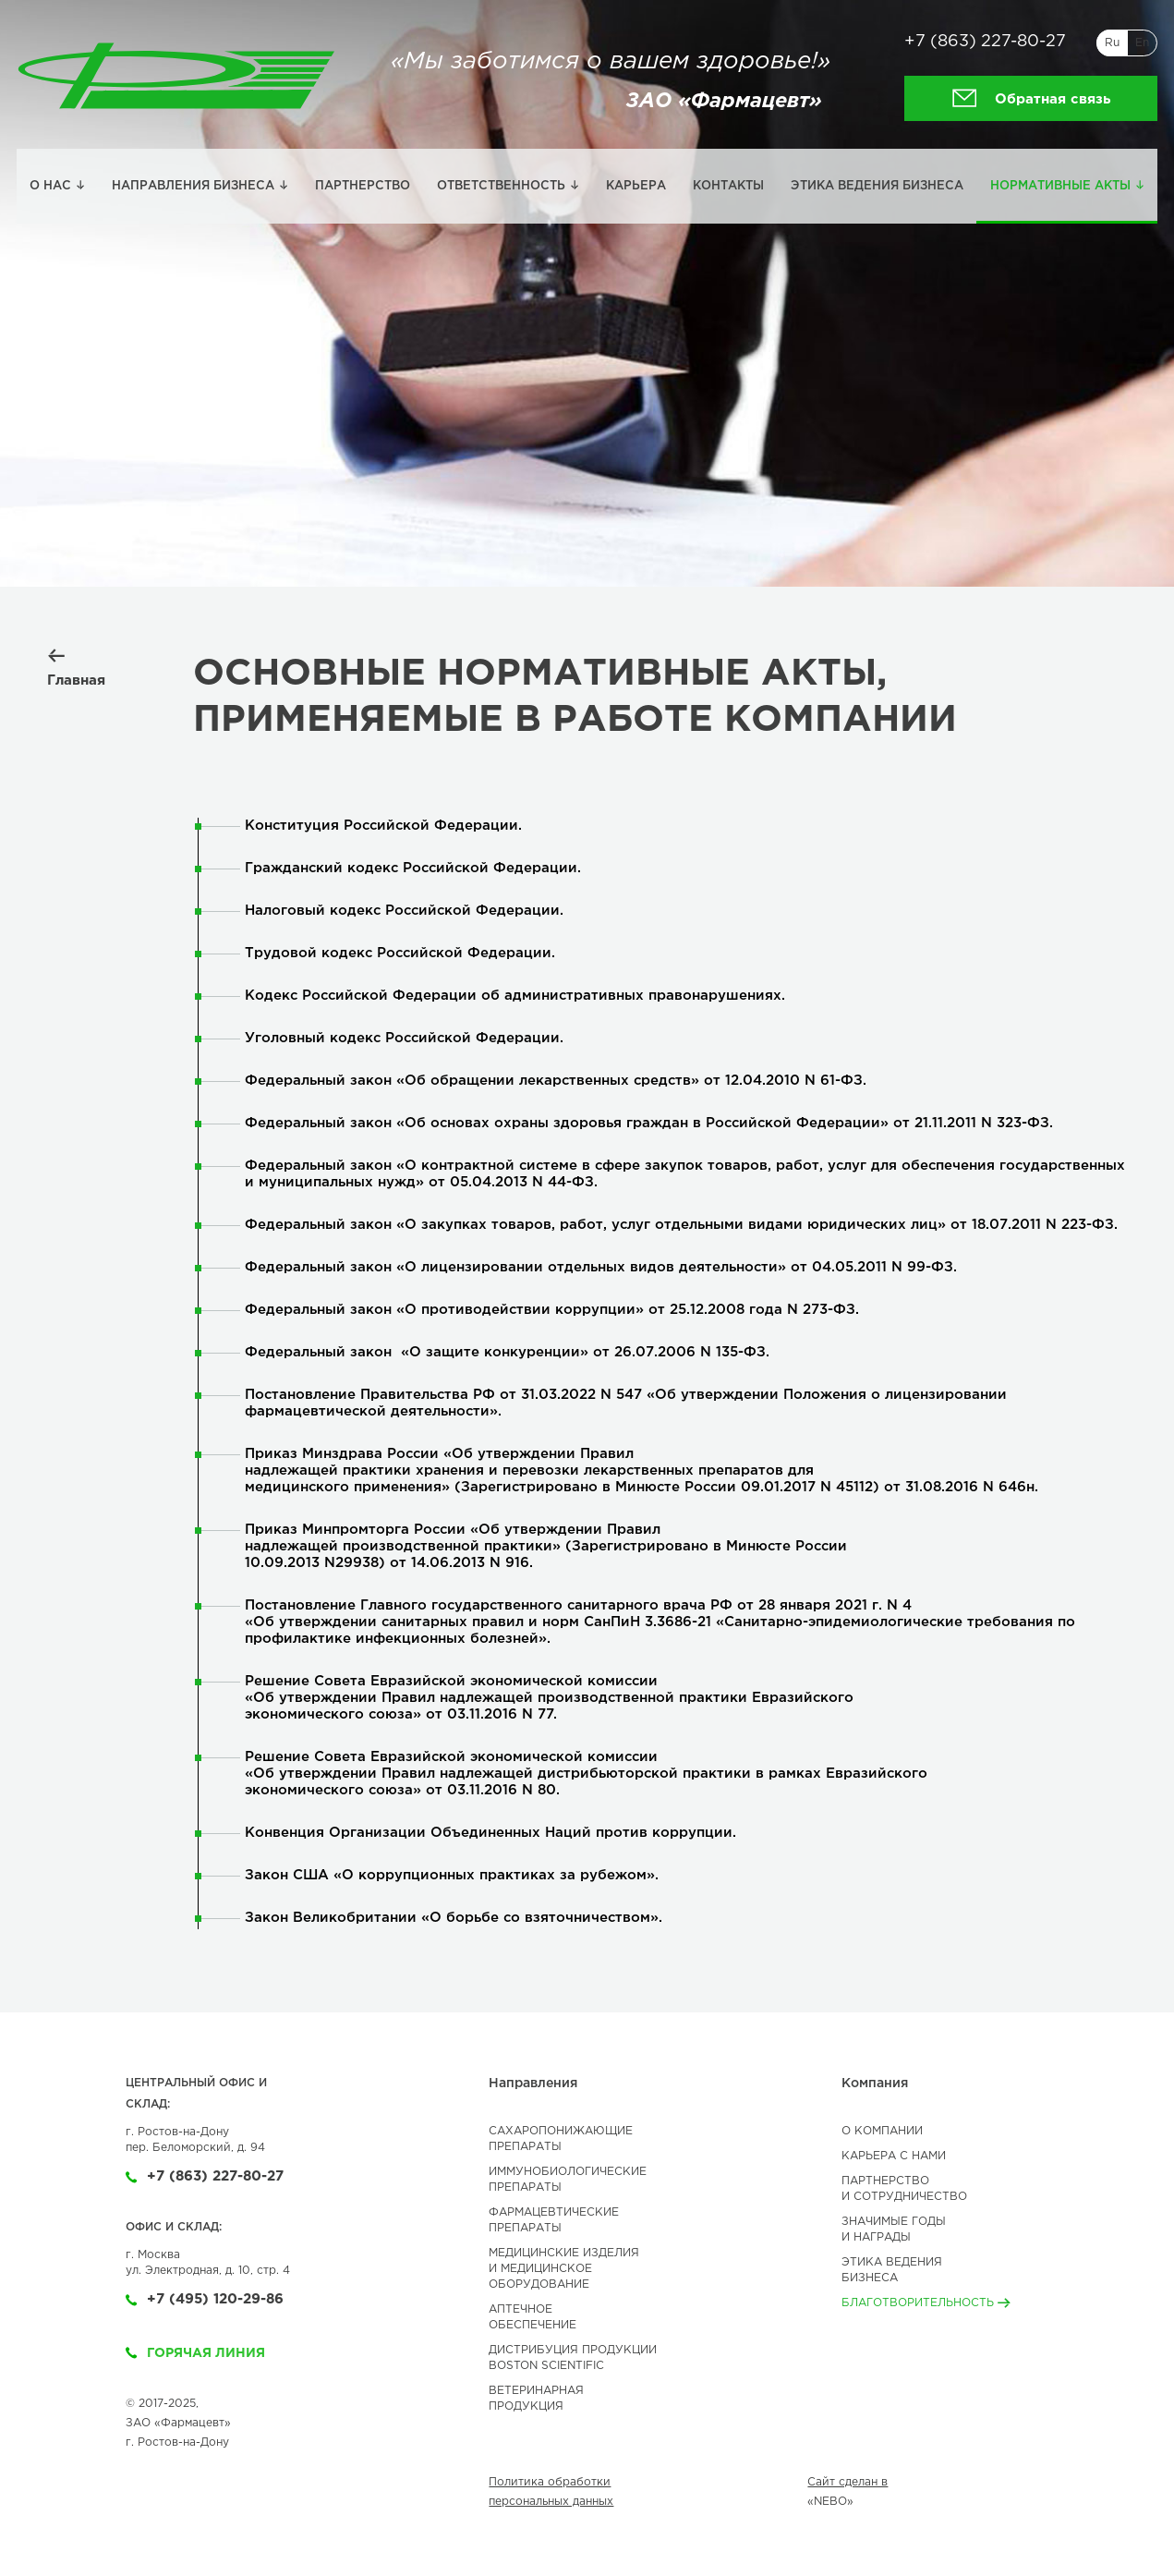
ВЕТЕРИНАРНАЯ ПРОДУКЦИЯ (536, 2399)
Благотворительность (926, 2303)
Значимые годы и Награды (893, 2229)
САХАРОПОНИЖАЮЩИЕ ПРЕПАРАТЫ (561, 2139)
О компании (882, 2131)
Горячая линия (195, 2353)
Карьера (636, 186)
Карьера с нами (893, 2156)
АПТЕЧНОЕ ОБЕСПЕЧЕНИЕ (532, 2317)
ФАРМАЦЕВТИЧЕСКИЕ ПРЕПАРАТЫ (554, 2220)
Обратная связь (1031, 98)
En (1142, 43)
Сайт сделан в (847, 2482)
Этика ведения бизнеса (877, 186)
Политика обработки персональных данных (551, 2492)
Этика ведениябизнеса (891, 2270)
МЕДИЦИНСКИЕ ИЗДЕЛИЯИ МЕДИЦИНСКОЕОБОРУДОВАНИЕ (564, 2269)
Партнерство (362, 186)
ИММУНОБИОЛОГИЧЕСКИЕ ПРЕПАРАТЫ (568, 2180)
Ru (1112, 43)
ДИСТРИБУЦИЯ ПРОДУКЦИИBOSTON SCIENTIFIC (573, 2358)
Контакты (728, 186)
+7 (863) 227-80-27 (985, 41)
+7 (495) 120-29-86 (205, 2299)
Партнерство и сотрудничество (904, 2189)
